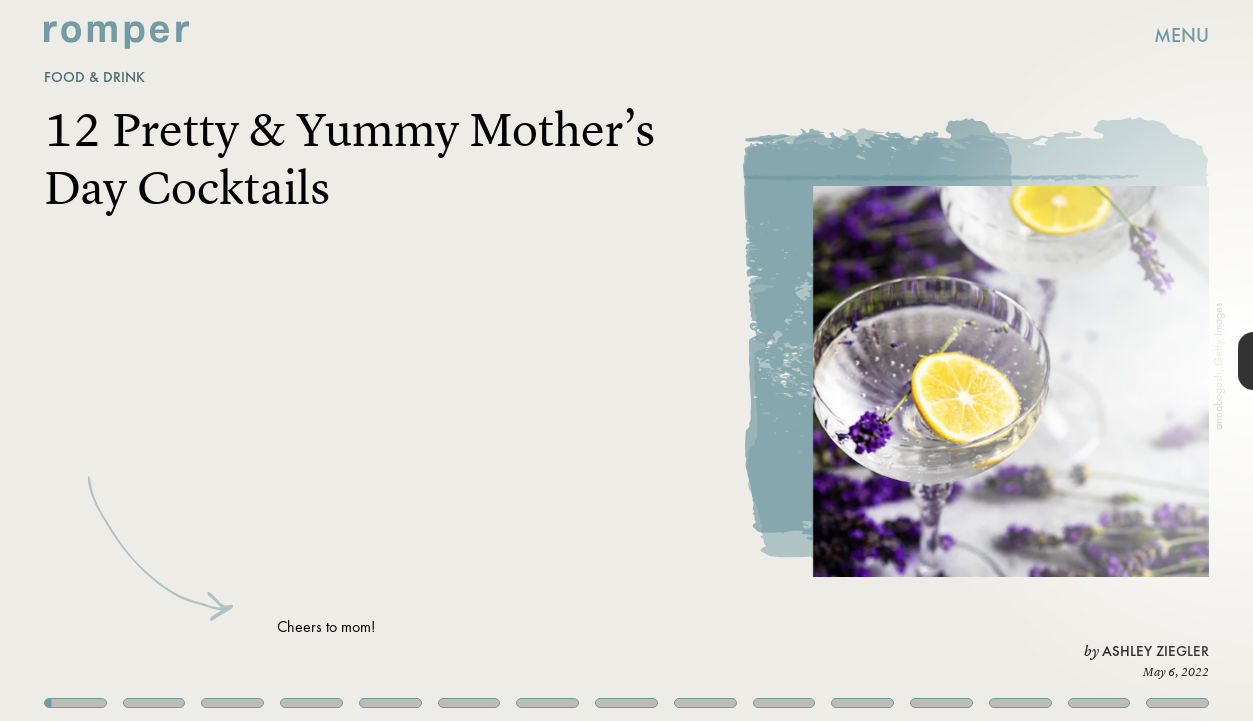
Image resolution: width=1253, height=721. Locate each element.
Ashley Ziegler (1155, 651)
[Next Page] (833, 360)
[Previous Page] (206, 360)
